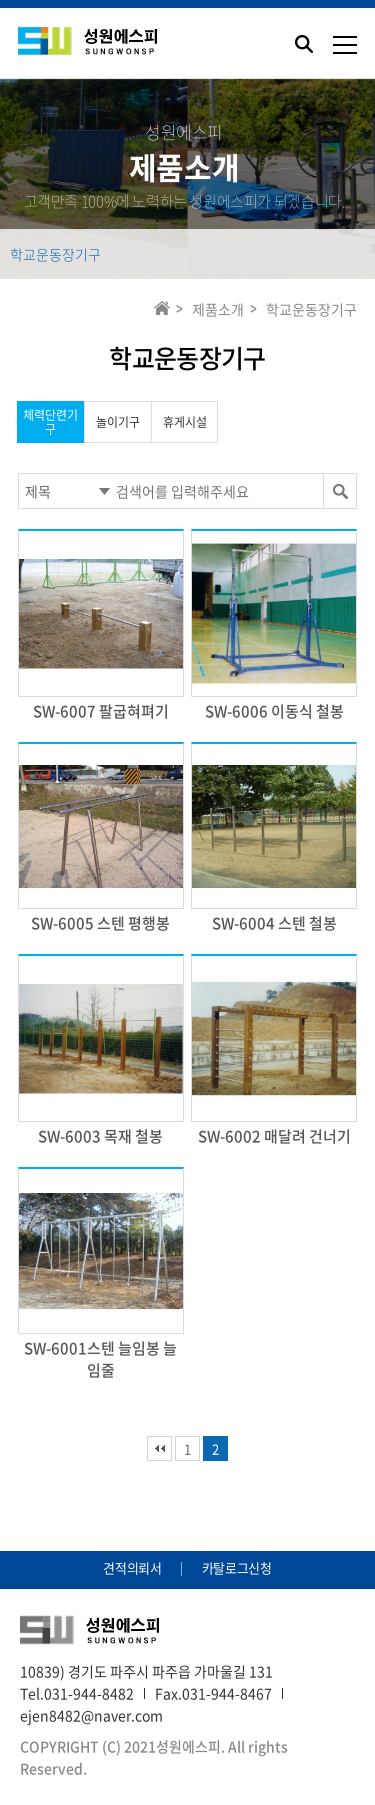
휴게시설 (185, 422)
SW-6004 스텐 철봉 (274, 923)
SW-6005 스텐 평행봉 (100, 923)
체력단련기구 (50, 422)
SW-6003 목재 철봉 (100, 1136)
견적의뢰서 (132, 1567)
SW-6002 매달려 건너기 (274, 1136)
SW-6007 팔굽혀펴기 (101, 711)
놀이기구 (118, 422)
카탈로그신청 (237, 1567)
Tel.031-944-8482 (77, 1693)
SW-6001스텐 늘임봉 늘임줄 (100, 1359)
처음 (159, 1448)
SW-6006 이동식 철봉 (274, 711)
